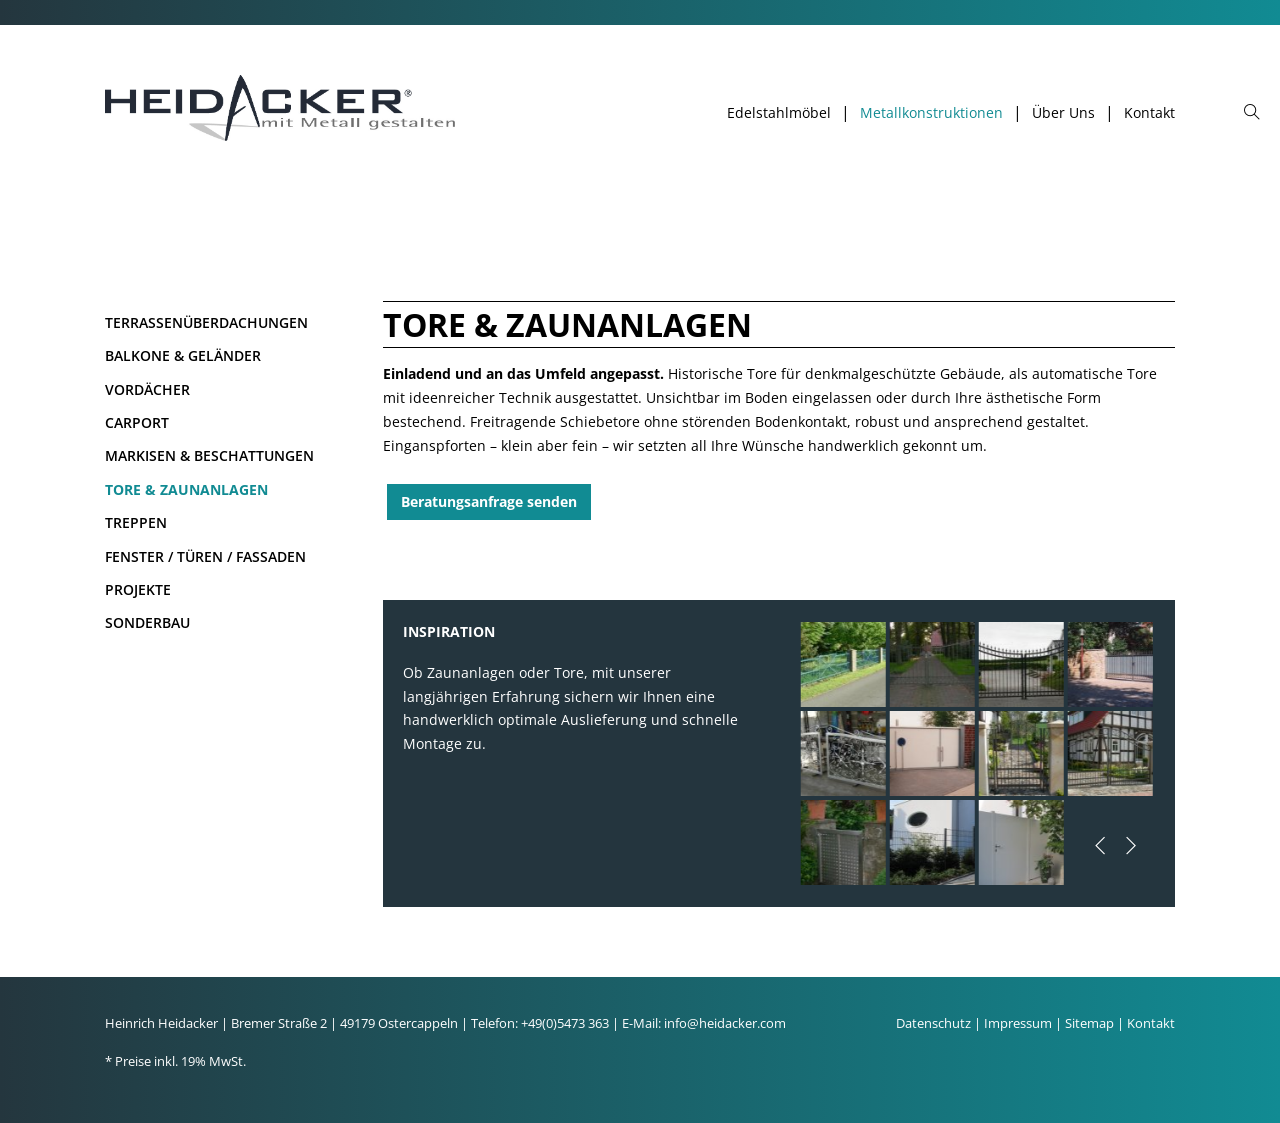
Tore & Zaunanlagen (186, 489)
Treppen (136, 522)
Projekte (138, 589)
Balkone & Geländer (183, 355)
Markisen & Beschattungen (209, 455)
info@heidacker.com (725, 1023)
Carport (137, 422)
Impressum (1018, 1023)
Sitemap (1089, 1023)
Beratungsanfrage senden (489, 501)
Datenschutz (933, 1023)
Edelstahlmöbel (779, 113)
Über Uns (1063, 113)
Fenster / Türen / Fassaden (205, 556)
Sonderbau (147, 622)
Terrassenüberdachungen (206, 322)
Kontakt (1149, 113)
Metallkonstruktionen (931, 113)
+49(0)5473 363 (565, 1023)
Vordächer (147, 389)
